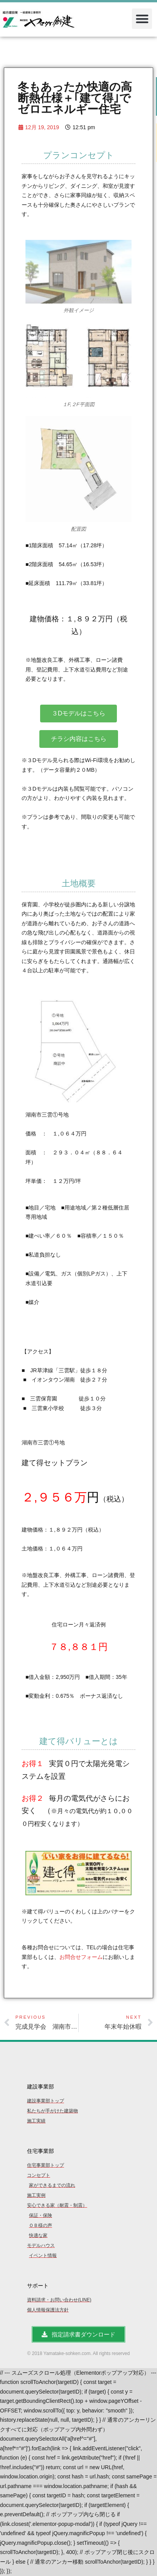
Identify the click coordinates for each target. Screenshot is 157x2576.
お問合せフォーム (81, 1957)
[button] (142, 18)
